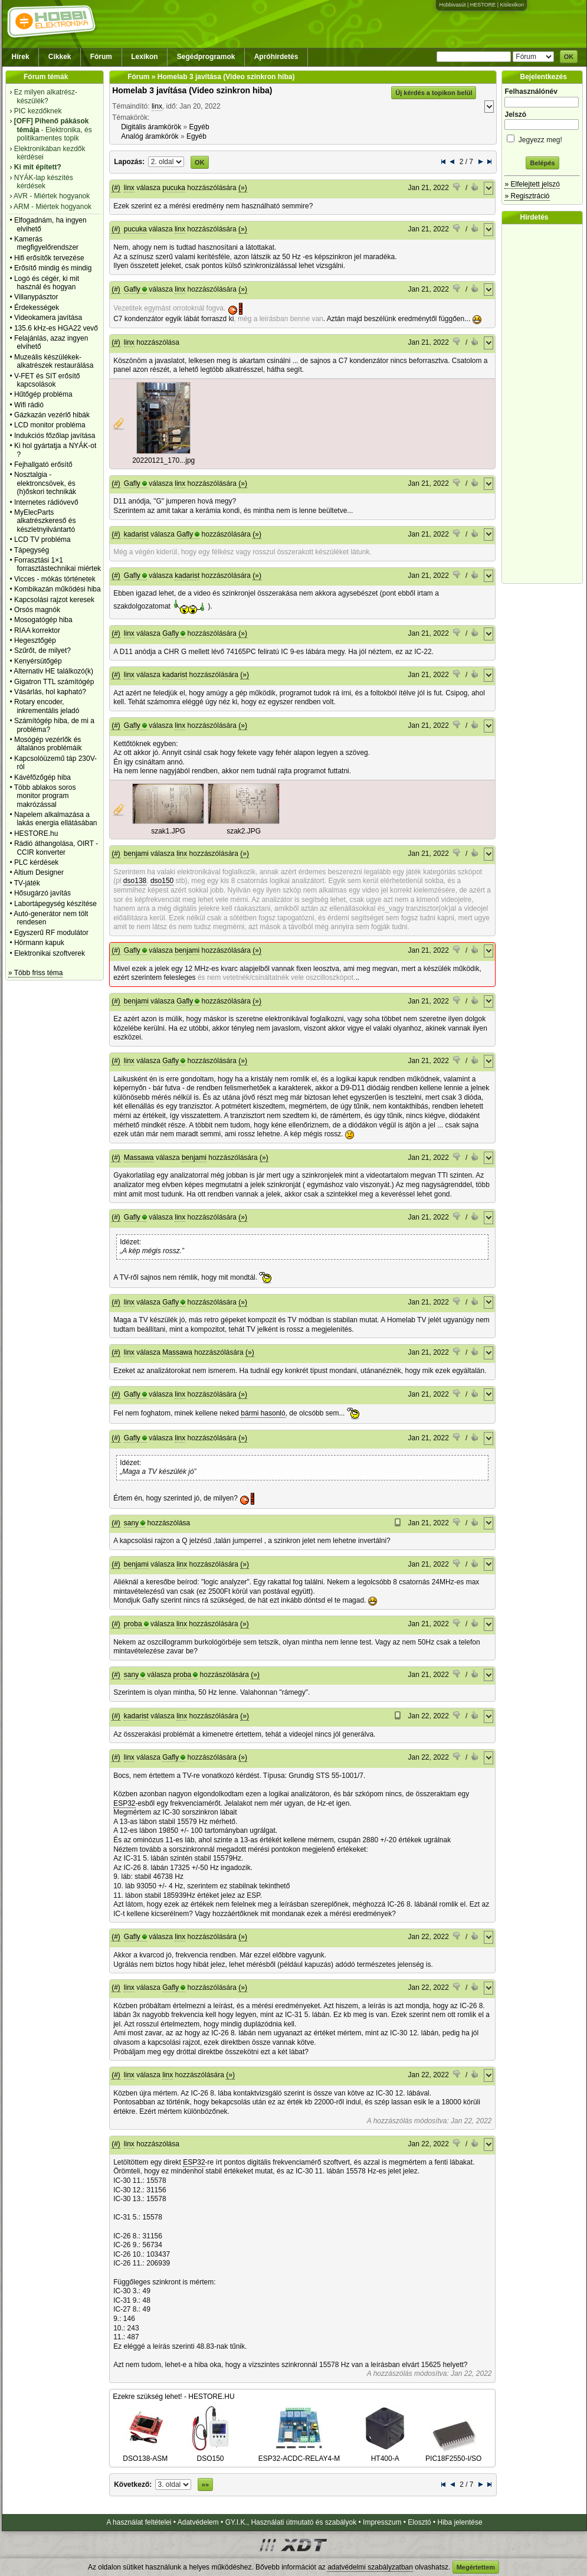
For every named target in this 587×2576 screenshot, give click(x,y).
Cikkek (59, 57)
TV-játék (27, 883)
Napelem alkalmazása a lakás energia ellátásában (55, 818)
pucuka (173, 188)
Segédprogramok (206, 57)
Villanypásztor (36, 297)
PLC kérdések (36, 862)
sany (131, 1523)
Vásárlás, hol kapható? (50, 692)
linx (157, 106)
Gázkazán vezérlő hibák (52, 415)
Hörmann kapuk (39, 943)
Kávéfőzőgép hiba (42, 777)
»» (205, 2484)
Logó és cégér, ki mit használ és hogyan (46, 282)
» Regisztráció (526, 196)
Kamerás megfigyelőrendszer (46, 243)
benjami (136, 853)
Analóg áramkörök (149, 136)
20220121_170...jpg (163, 460)
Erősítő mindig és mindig (52, 268)
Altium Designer (39, 872)
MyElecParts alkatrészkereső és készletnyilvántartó (45, 521)
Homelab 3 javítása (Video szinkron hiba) (192, 90)
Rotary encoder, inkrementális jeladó (47, 706)
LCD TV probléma (42, 539)
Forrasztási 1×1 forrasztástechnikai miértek (57, 564)
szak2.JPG (244, 831)
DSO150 (210, 2454)
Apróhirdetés (276, 57)
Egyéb (199, 127)
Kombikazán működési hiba (57, 589)
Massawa (139, 1157)
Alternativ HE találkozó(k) (53, 671)
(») (242, 188)
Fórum (101, 57)
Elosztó (419, 2522)
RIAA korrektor (37, 630)
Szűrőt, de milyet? (42, 650)
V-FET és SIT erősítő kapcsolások (47, 380)
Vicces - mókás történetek (55, 579)
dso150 (161, 881)
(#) (116, 188)
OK (569, 56)
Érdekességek (36, 307)
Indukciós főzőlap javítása (54, 435)
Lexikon (144, 57)
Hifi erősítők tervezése (49, 258)
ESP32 (124, 1803)
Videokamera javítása (48, 317)
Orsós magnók (37, 610)
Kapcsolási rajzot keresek (54, 600)
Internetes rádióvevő (46, 502)
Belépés (542, 162)
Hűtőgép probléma (43, 394)
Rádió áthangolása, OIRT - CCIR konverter (56, 847)
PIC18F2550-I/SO (453, 2454)
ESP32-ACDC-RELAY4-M (299, 2454)
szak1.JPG (168, 831)
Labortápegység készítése (55, 904)
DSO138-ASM (145, 2454)
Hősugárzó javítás (42, 893)
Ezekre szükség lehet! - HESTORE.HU (174, 2396)
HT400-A (384, 2454)
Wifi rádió (29, 405)
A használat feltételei (138, 2522)
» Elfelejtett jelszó (531, 184)
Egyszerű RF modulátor (51, 933)
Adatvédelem (198, 2522)
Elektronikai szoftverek (49, 953)
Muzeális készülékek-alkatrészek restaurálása (54, 361)
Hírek (20, 57)
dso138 (134, 881)
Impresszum (382, 2522)
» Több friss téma (35, 973)
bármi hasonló (263, 1413)
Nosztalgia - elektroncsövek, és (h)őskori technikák (45, 483)
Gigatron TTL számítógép (54, 682)
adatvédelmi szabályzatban (370, 2567)
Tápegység (31, 550)
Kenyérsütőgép (38, 661)
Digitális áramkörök (151, 127)
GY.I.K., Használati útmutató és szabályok (291, 2522)
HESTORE (483, 5)
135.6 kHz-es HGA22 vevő (56, 328)
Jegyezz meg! (542, 138)
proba (133, 1624)
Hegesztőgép (35, 640)
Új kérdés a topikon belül (433, 92)
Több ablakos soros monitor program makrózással (45, 796)
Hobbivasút (452, 5)
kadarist (136, 534)
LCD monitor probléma (50, 425)
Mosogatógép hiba (43, 620)
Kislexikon (512, 5)
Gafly (132, 289)
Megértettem (476, 2567)
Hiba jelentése (460, 2522)
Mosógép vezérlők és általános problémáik (48, 743)
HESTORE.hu (36, 833)
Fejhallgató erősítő (43, 464)
